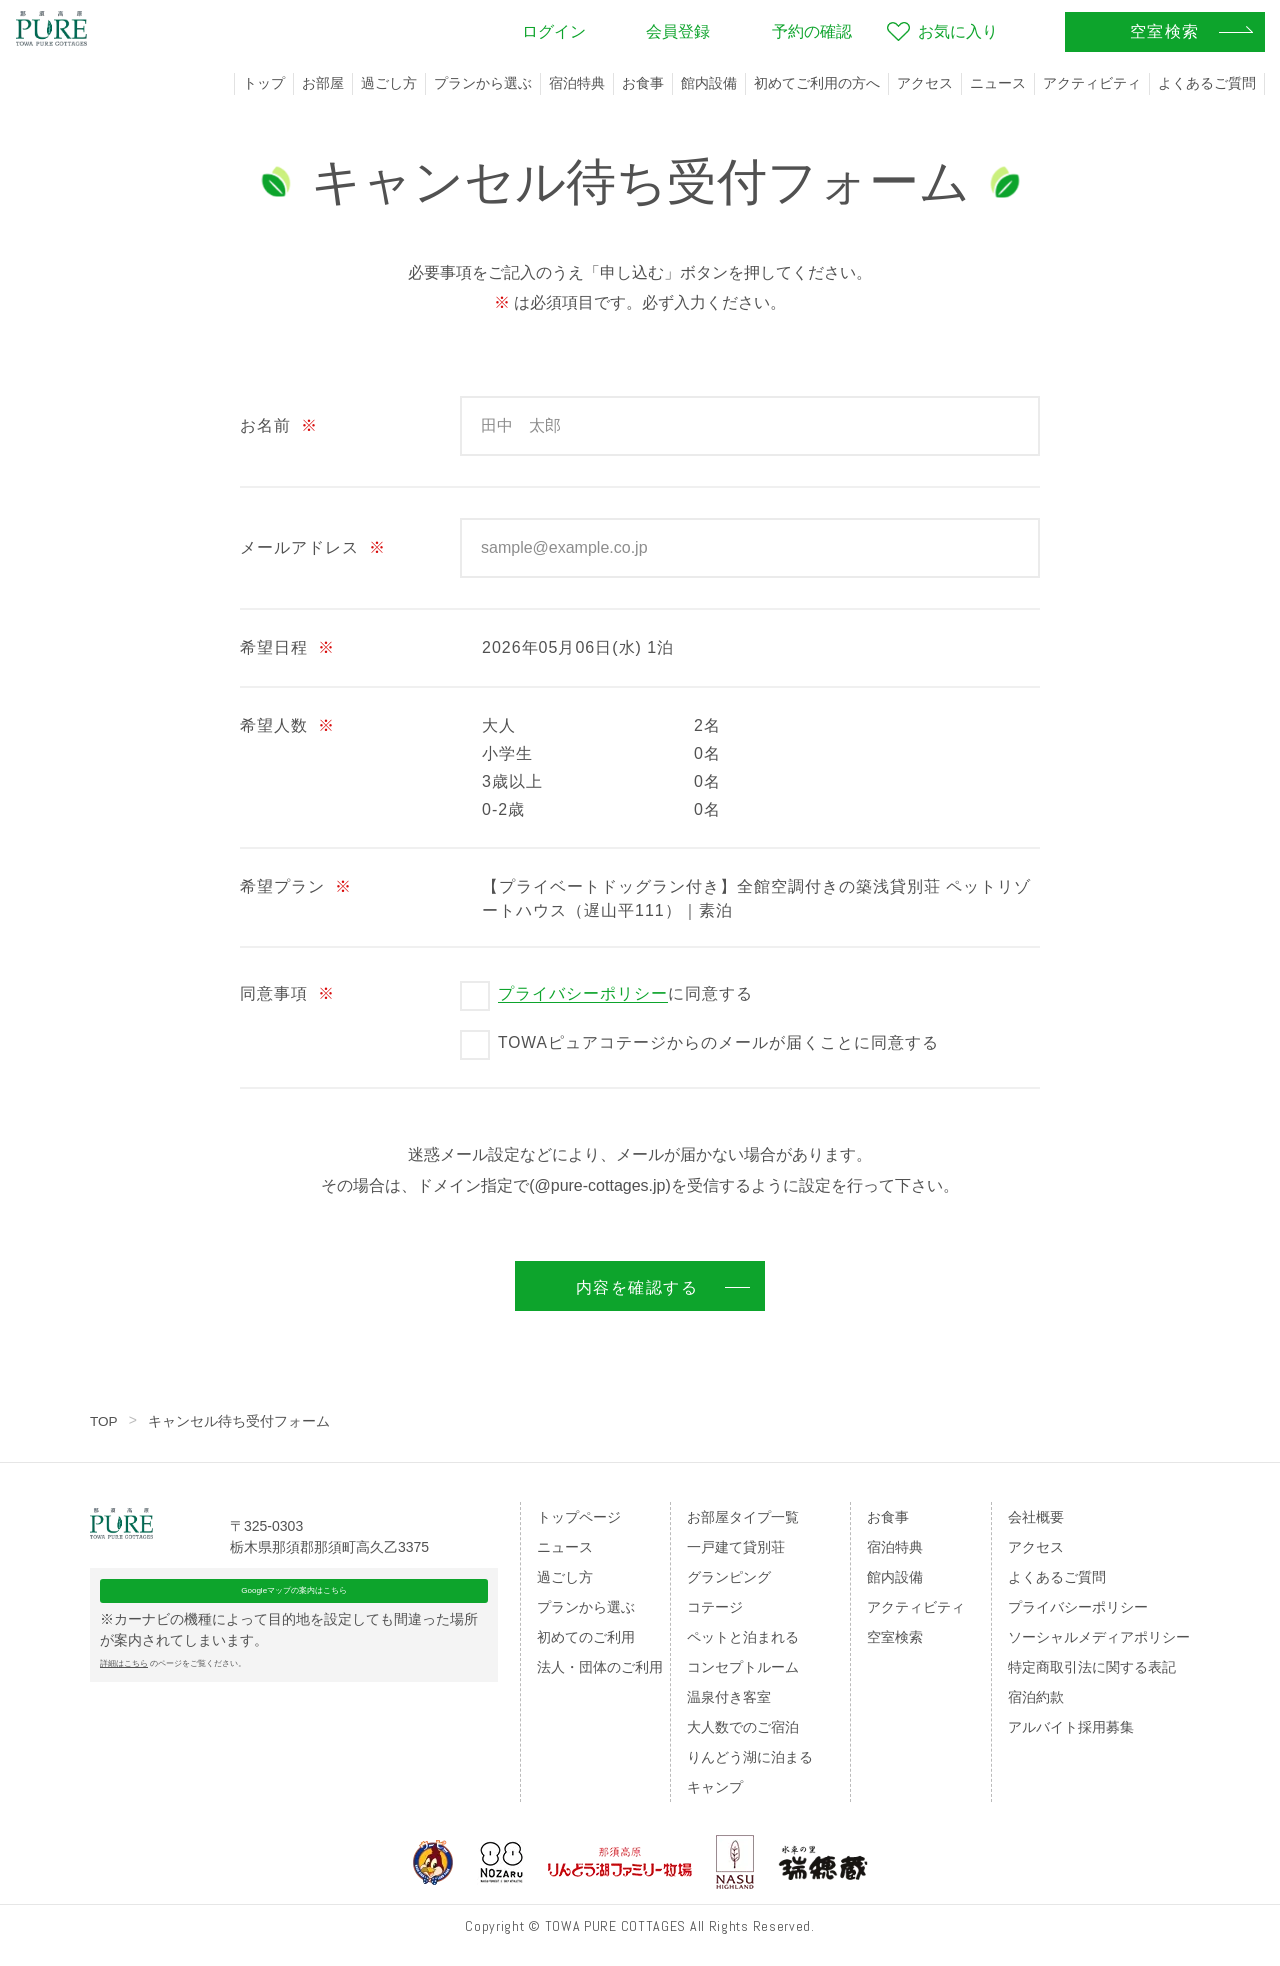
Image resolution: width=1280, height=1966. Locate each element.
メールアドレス (313, 547)
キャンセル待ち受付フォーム (240, 1421)
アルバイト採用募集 (1071, 1727)
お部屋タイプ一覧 (743, 1517)
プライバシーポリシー (583, 993)
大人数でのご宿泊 (743, 1727)
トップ (264, 83)
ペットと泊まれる (743, 1637)
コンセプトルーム (743, 1667)
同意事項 (287, 993)
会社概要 (1036, 1517)
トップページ (579, 1517)
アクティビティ (1092, 83)
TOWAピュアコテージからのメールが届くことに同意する (718, 1042)
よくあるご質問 (1207, 83)
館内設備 (709, 83)
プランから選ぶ (483, 83)
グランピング (729, 1577)
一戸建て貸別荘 (736, 1547)
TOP (104, 1421)
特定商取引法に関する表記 (1092, 1667)
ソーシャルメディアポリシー (1099, 1637)
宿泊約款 (1036, 1697)
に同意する (625, 994)
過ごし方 (389, 83)
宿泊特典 (577, 83)
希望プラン (296, 886)
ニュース (998, 83)
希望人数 (287, 725)
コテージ (715, 1607)
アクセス (925, 83)
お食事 (643, 83)
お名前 (279, 425)
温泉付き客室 (729, 1697)
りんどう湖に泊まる (750, 1757)
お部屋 (323, 83)
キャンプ (715, 1787)
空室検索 (895, 1637)
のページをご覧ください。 (228, 1706)
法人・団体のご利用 (600, 1667)
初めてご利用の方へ (817, 83)
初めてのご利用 (586, 1637)
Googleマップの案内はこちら (294, 1623)
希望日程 (287, 647)
